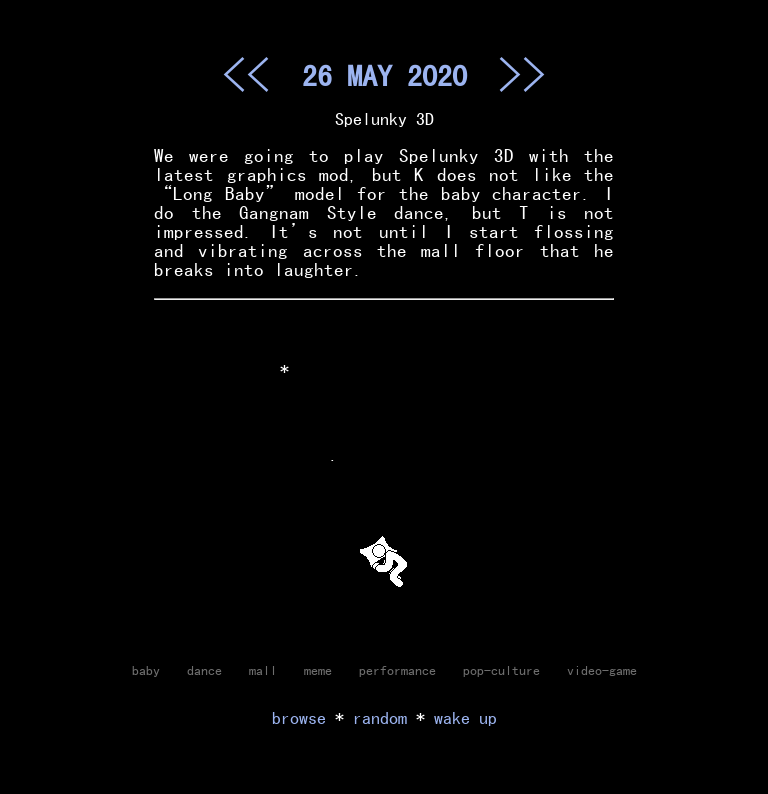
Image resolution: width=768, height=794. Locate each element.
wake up (465, 717)
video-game (602, 670)
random (380, 717)
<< (246, 74)
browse (299, 717)
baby (146, 670)
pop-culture (501, 670)
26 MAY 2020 (384, 75)
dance (204, 670)
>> (522, 74)
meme (318, 670)
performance (397, 670)
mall (263, 670)
